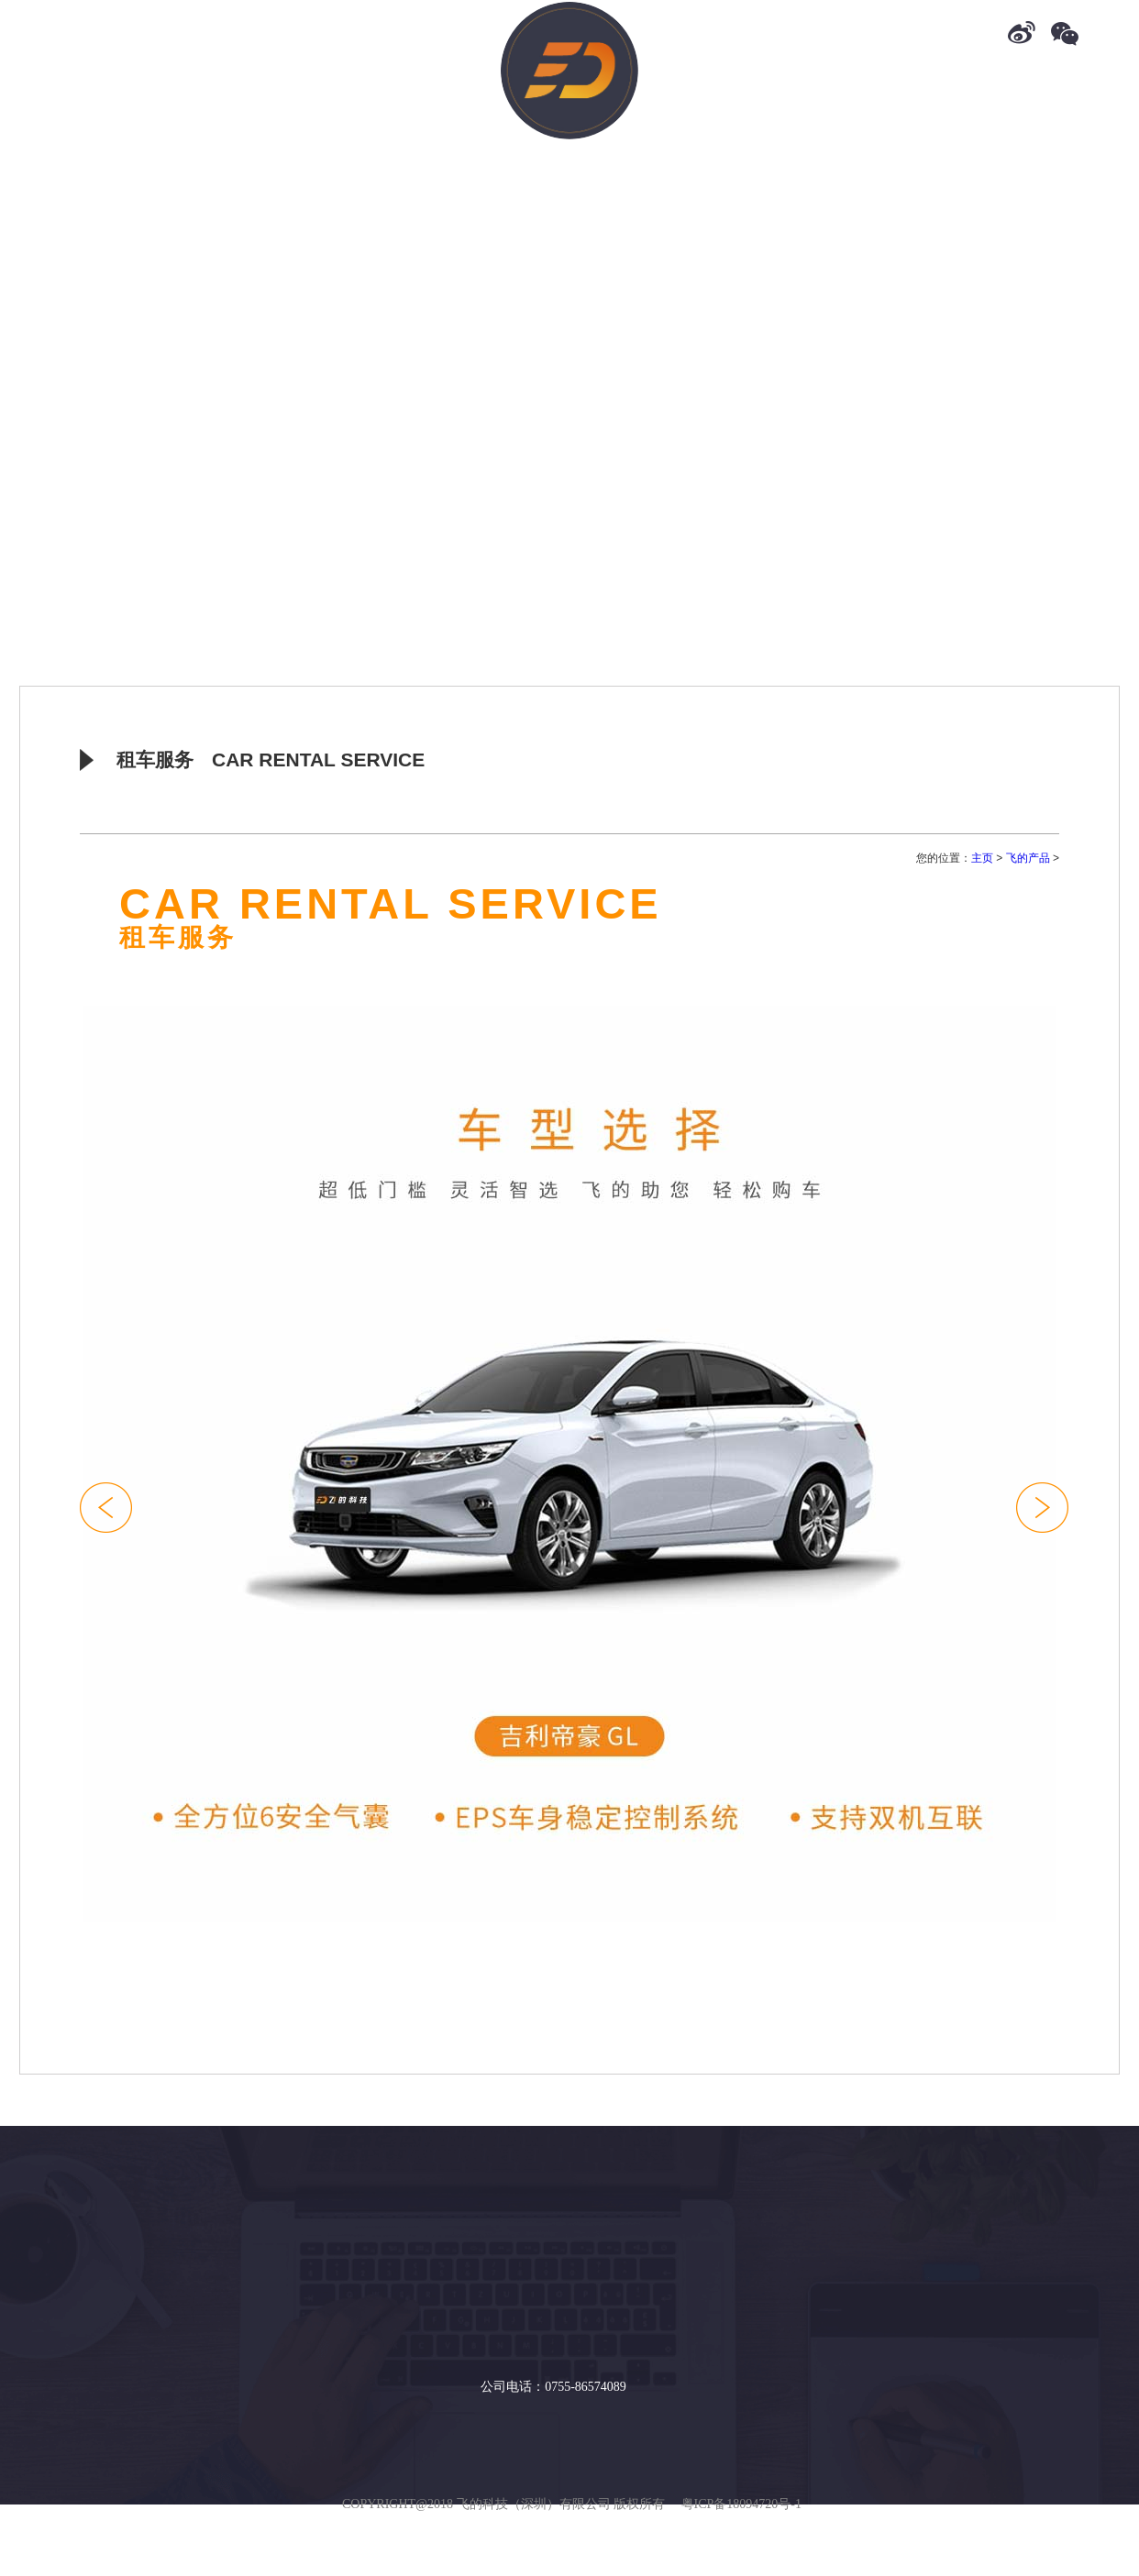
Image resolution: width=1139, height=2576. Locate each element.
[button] (1042, 1507)
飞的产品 (1028, 858)
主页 (982, 858)
